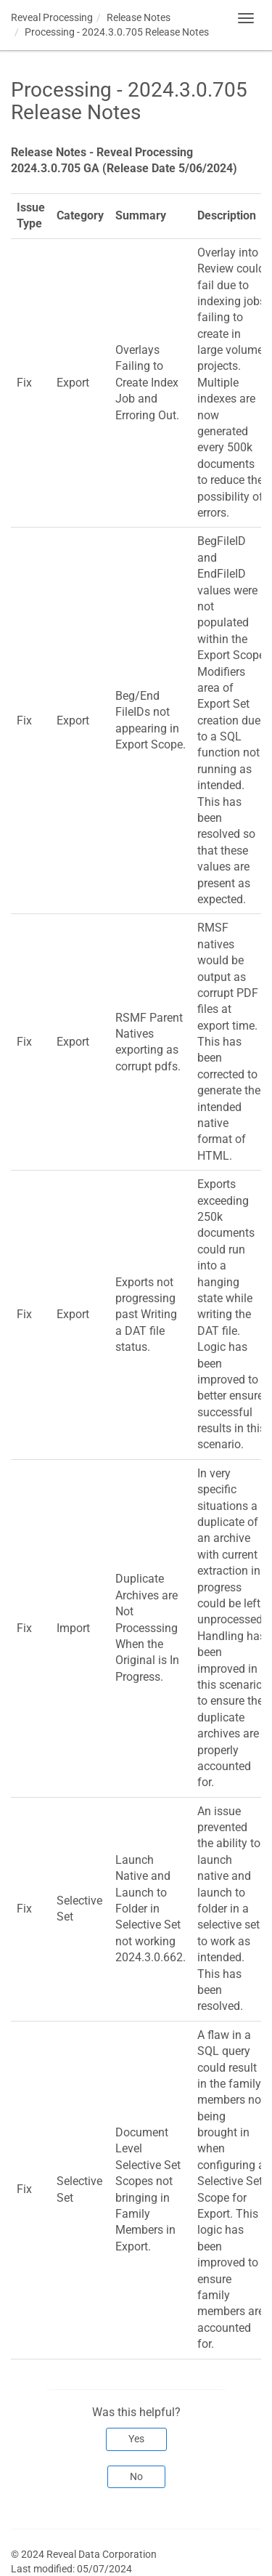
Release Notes (138, 17)
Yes (136, 2438)
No (136, 2476)
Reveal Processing (52, 17)
